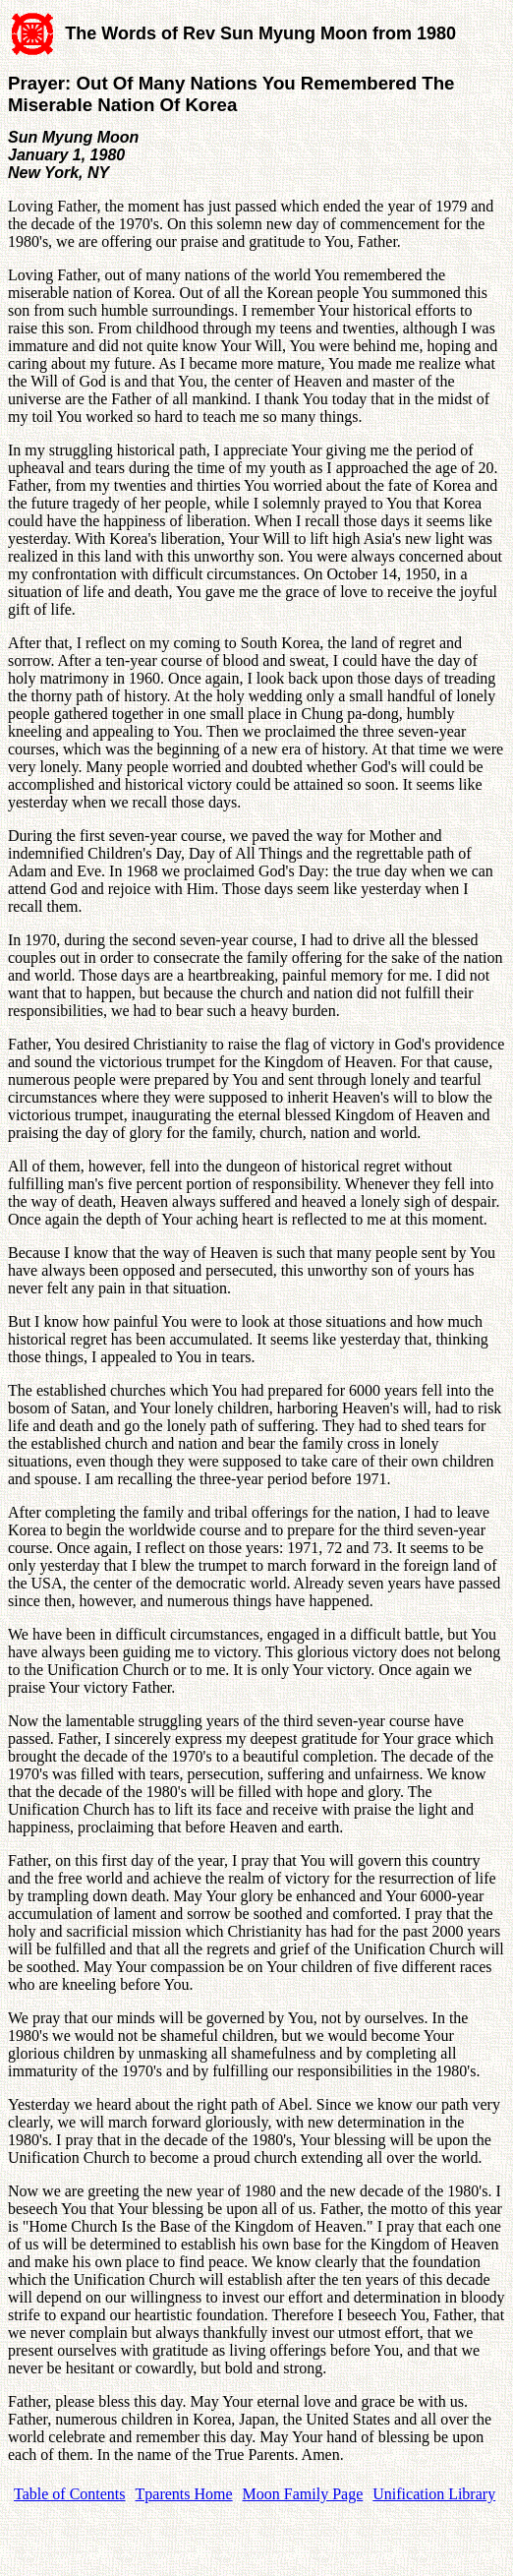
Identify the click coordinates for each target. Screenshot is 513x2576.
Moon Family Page (303, 2494)
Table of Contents (70, 2494)
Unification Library (433, 2494)
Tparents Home (184, 2494)
